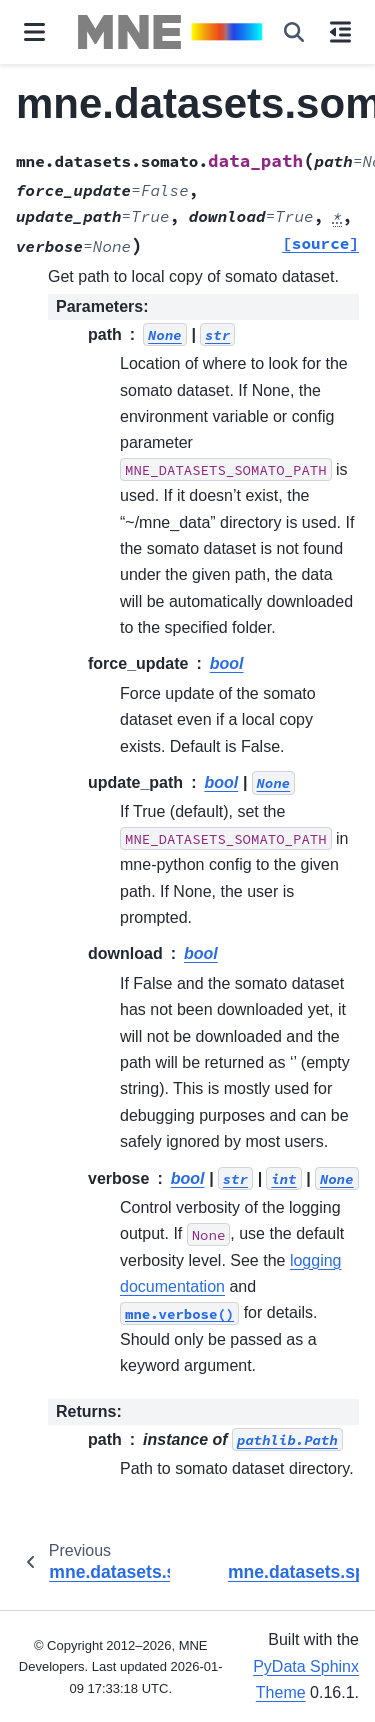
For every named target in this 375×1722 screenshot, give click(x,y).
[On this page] (340, 32)
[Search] (294, 32)
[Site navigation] (34, 32)
